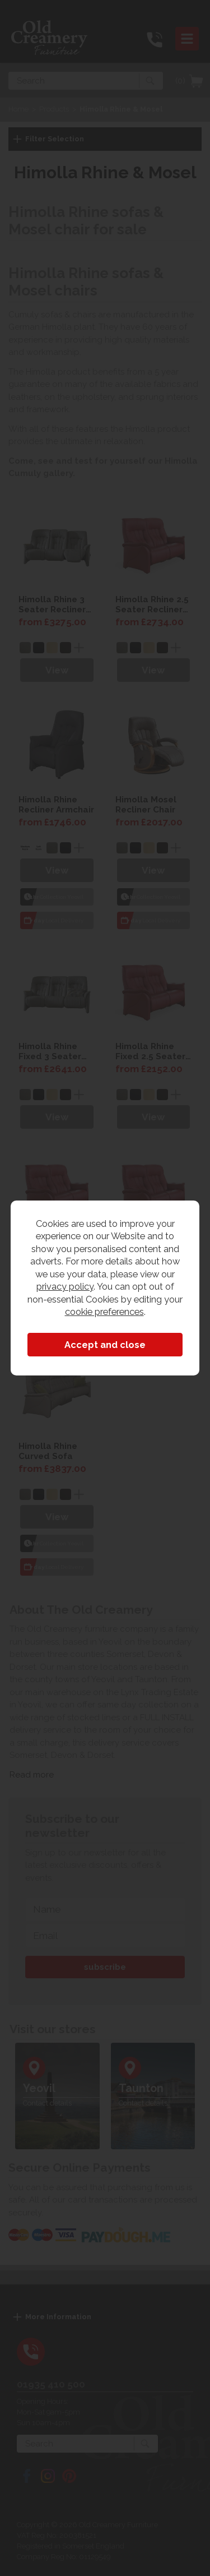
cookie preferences (104, 1311)
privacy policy (65, 1286)
